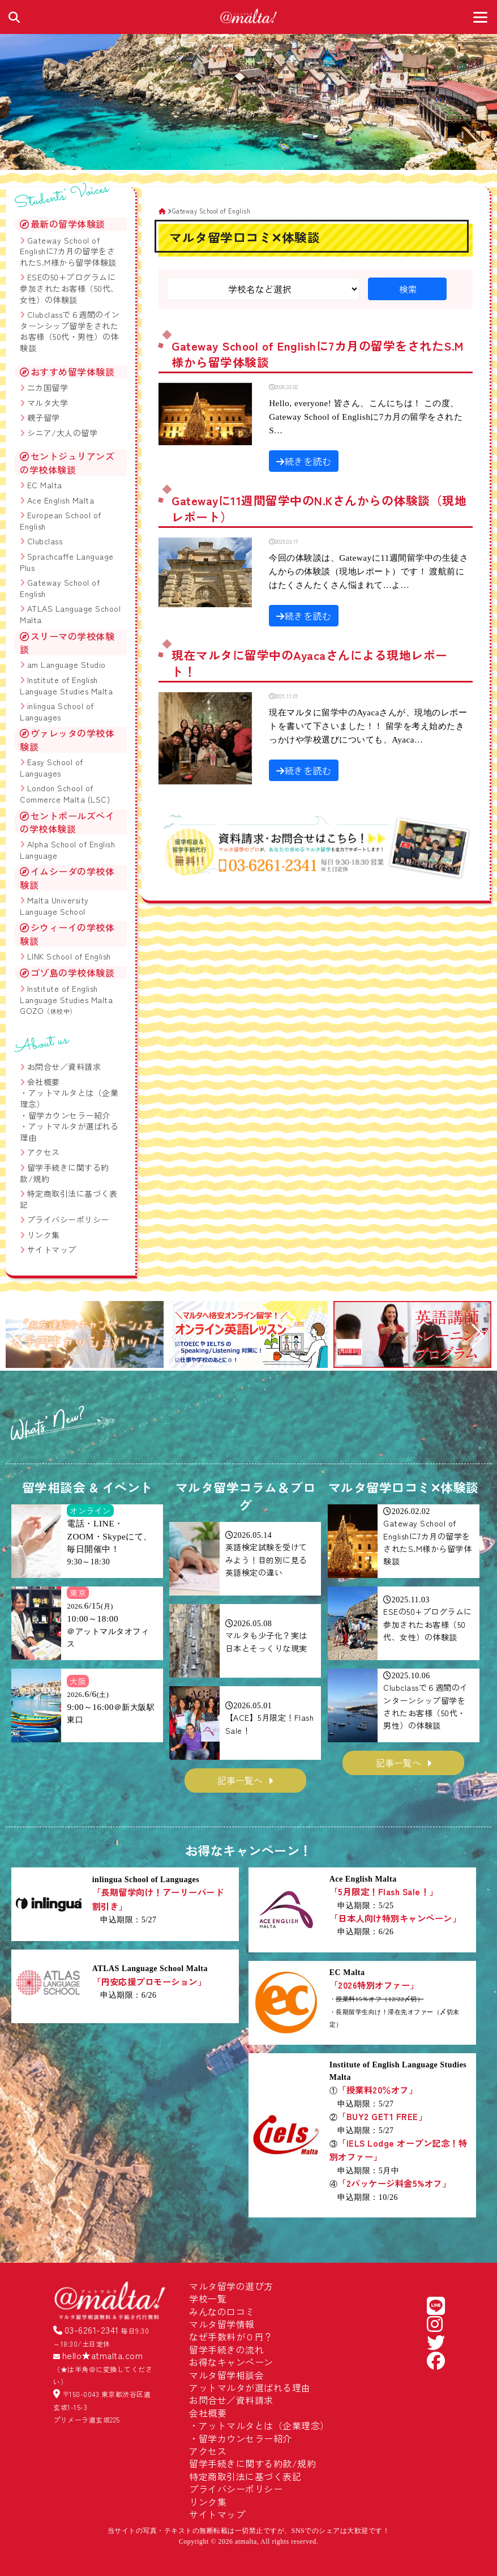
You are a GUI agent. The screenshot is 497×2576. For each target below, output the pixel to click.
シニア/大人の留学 (62, 432)
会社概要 (43, 1081)
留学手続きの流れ (226, 2349)
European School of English (60, 520)
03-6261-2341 (92, 2329)
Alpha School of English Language (67, 849)
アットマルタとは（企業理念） (69, 1098)
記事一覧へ (240, 1780)
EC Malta (44, 485)
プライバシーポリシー (68, 1219)
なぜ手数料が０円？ (231, 2336)
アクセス (43, 1152)
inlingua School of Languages (57, 711)
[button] (19, 1336)
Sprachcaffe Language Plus (67, 562)
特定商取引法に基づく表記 (68, 1199)
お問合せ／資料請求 (64, 1066)
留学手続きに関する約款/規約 (64, 1173)
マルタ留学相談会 (226, 2375)
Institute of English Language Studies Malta (66, 685)
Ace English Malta (61, 500)
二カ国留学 (47, 387)
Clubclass (45, 541)
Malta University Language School (54, 905)
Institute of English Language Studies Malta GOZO (66, 999)
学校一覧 (207, 2298)
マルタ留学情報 (222, 2324)
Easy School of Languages (51, 767)
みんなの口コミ (222, 2311)
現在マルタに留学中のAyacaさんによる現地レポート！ (310, 663)
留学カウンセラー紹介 (69, 1115)
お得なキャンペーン (231, 2362)
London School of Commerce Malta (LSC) (65, 793)
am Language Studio (66, 664)
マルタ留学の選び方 (231, 2286)
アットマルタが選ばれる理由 (69, 1131)
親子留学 (43, 417)
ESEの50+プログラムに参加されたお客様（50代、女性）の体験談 (69, 288)
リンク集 (43, 1234)
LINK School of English (69, 956)
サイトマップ (51, 1249)
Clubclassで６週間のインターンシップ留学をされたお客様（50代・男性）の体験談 (70, 331)
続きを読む (303, 461)
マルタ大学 (47, 402)
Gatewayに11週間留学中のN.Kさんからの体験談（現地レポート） (319, 508)
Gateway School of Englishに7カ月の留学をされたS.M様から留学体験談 (318, 353)
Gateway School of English (60, 588)
